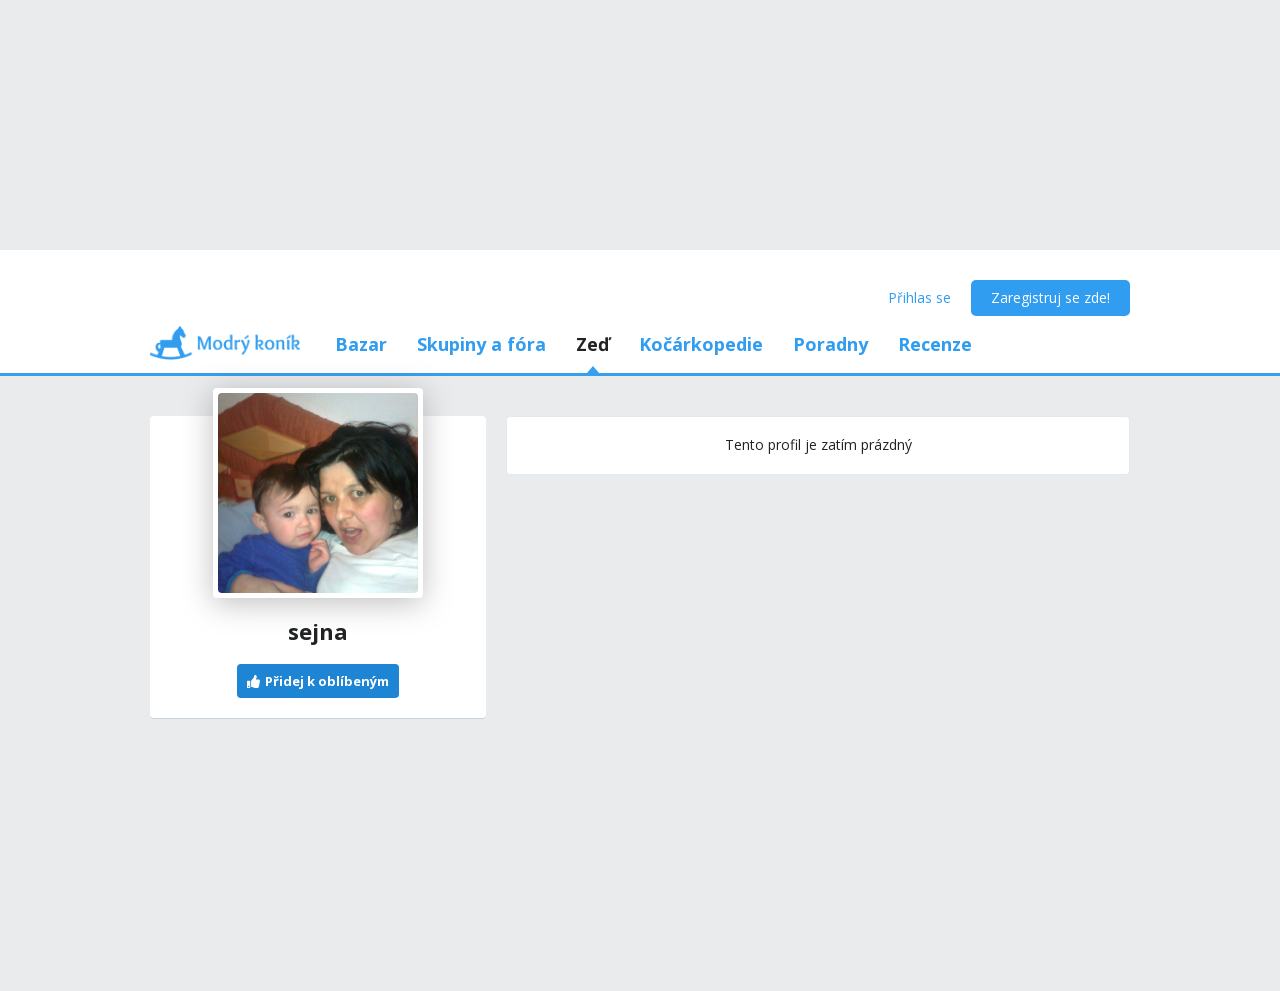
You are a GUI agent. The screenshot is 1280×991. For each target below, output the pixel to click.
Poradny (830, 344)
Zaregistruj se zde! (1050, 297)
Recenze (935, 344)
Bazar (361, 344)
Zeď (592, 344)
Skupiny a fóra (481, 344)
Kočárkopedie (701, 344)
